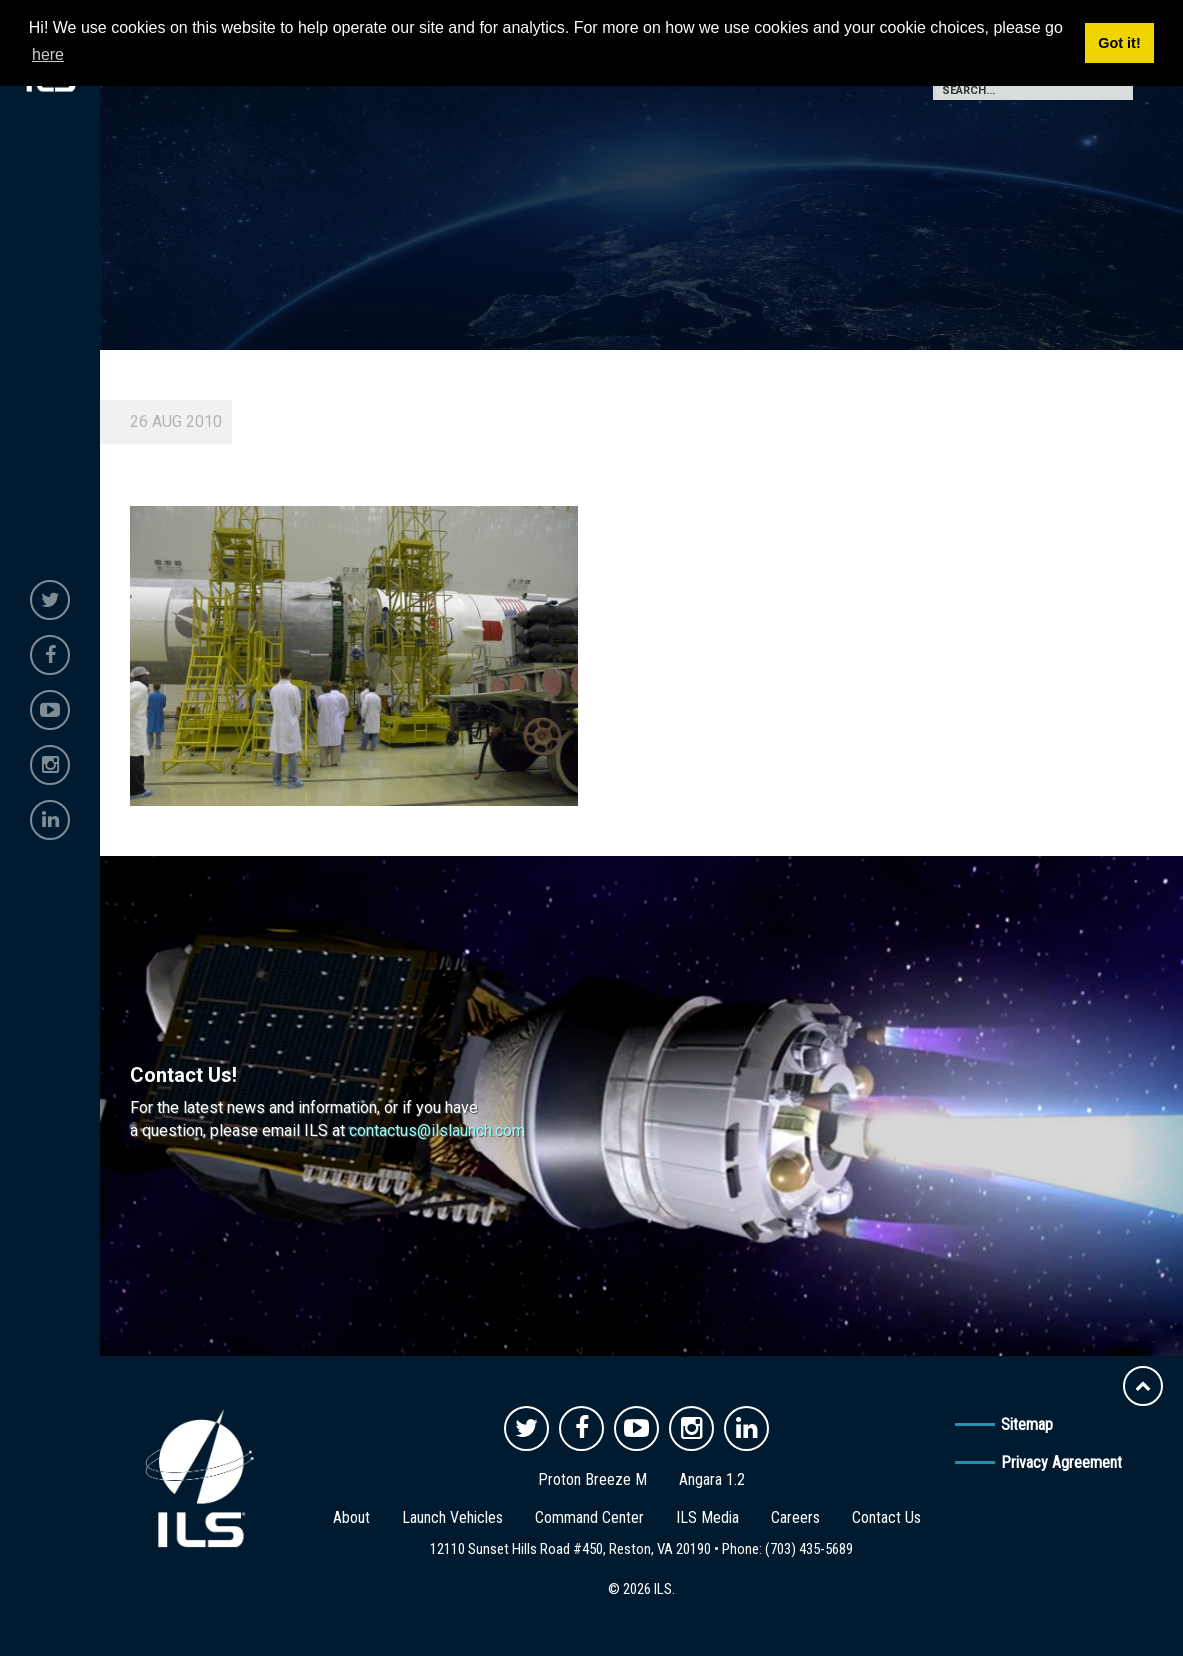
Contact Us (886, 1517)
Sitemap (1027, 1424)
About (351, 1517)
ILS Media (707, 1517)
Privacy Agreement (1061, 1462)
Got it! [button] (1119, 43)
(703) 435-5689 (809, 1549)
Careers (795, 1517)
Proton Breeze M (592, 1479)
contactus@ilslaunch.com (437, 1130)
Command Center (589, 1517)
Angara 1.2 (712, 1479)
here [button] (48, 54)
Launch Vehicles (452, 1517)
